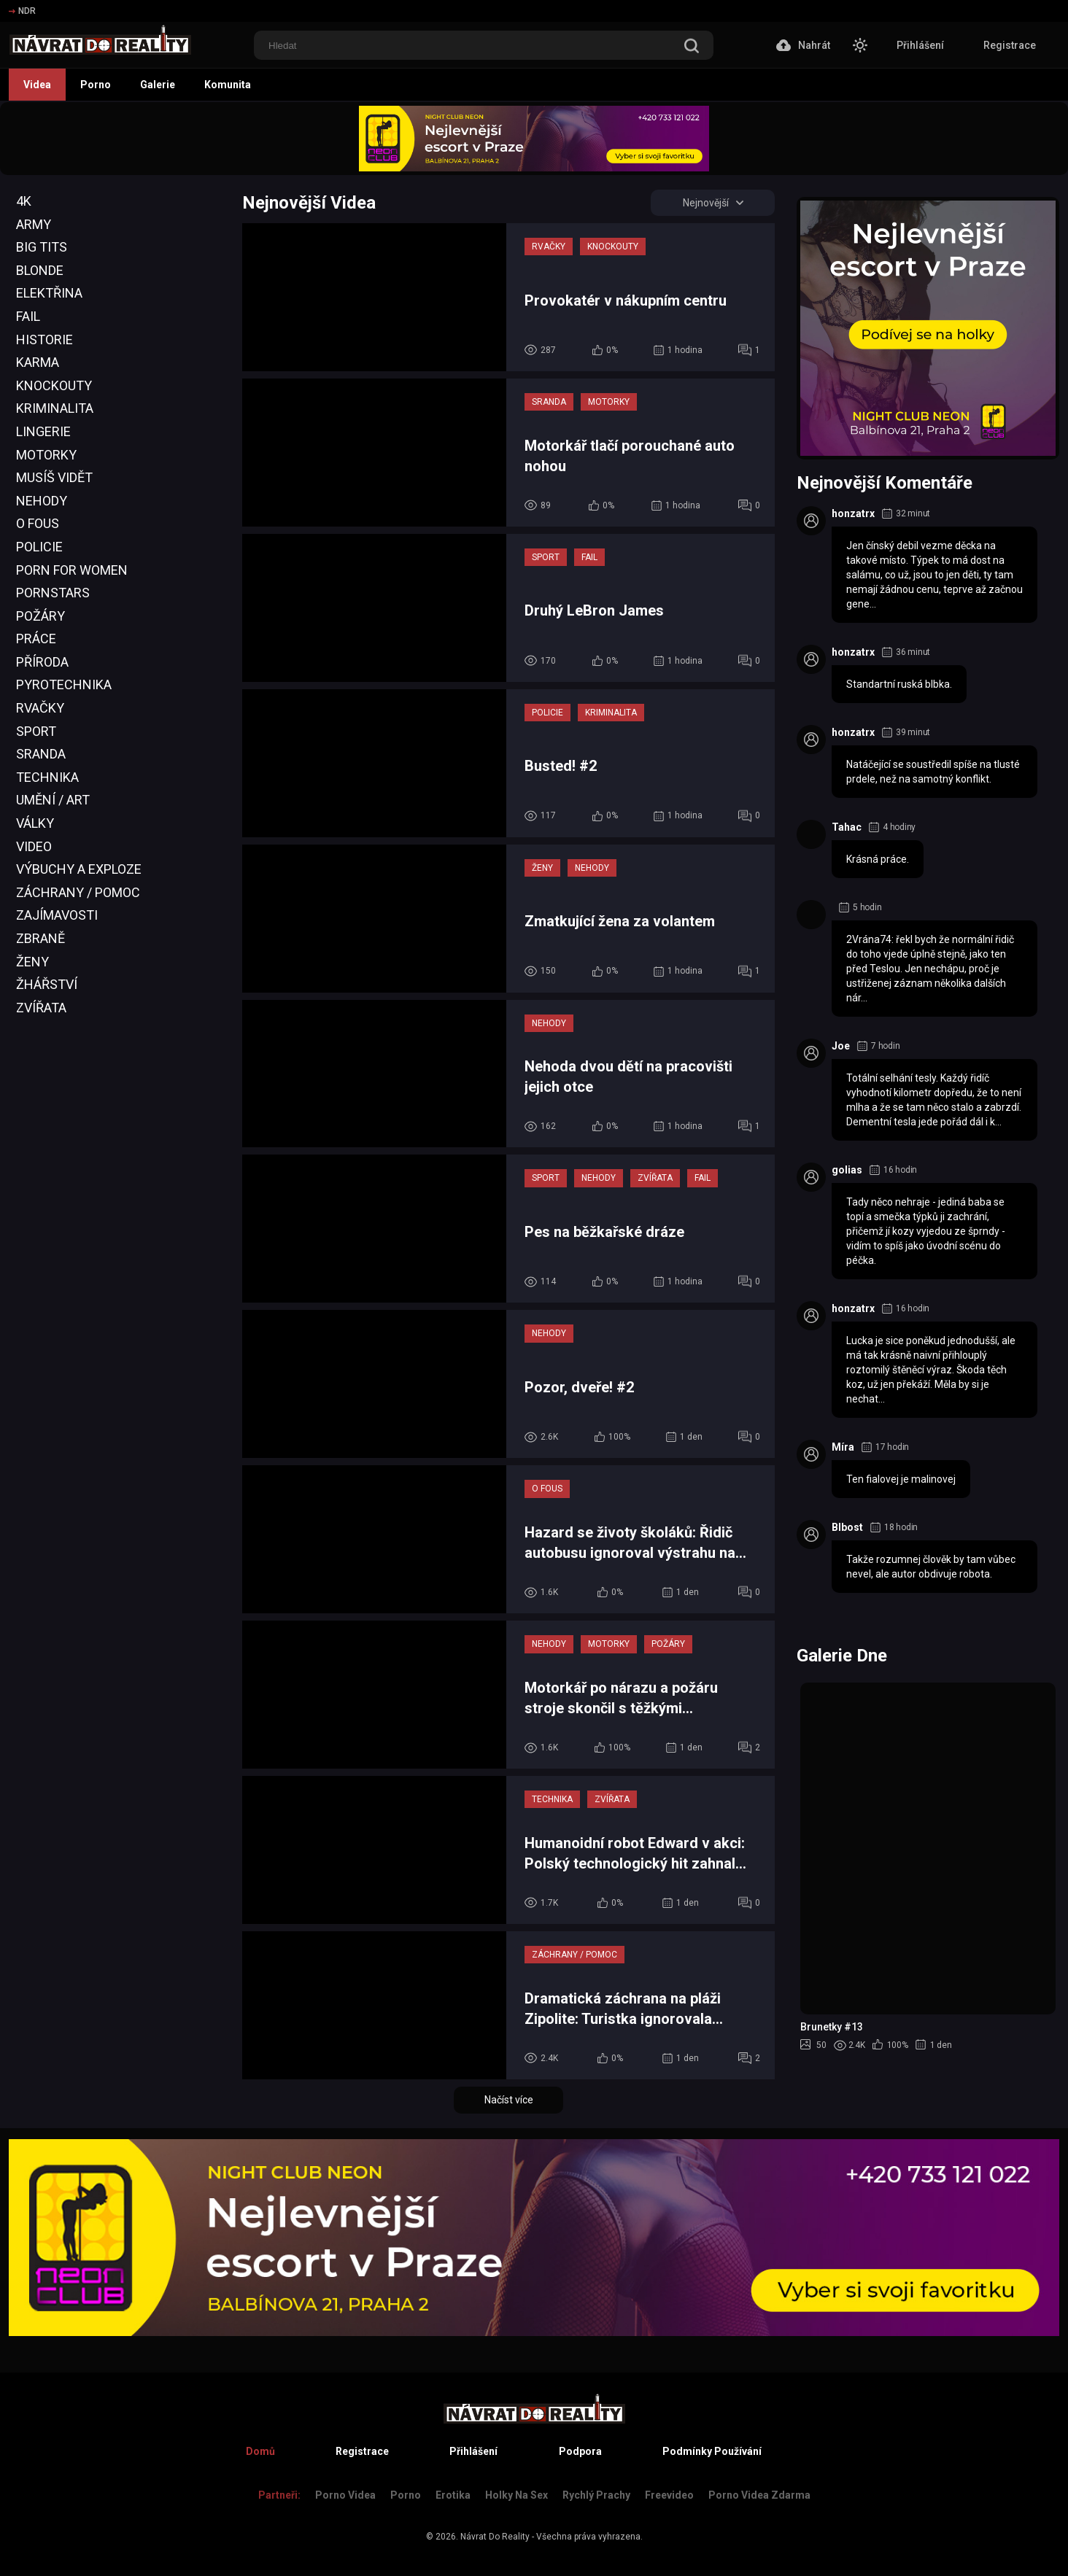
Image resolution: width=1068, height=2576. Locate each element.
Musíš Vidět (54, 477)
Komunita (227, 84)
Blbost (847, 1527)
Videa (37, 84)
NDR (22, 11)
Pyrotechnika (64, 684)
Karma (37, 362)
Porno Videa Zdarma (759, 2495)
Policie (39, 546)
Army (33, 224)
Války (35, 823)
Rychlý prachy (596, 2495)
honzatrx (853, 513)
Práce (36, 638)
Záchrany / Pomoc (78, 892)
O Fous (37, 523)
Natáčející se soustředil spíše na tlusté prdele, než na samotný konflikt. (933, 772)
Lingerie (43, 431)
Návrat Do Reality (495, 2537)
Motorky (46, 454)
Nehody (41, 500)
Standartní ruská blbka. (899, 684)
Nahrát (803, 45)
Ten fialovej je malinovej (901, 1479)
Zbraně (40, 938)
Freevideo (669, 2495)
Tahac (847, 827)
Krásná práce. (877, 859)
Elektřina (49, 292)
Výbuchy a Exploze (79, 869)
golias (847, 1170)
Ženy (32, 961)
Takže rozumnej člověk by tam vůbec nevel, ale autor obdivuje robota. (930, 1566)
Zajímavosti (57, 915)
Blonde (39, 270)
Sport (36, 731)
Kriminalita (54, 408)
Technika (47, 777)
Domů (260, 2451)
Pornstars (53, 592)
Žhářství (46, 984)
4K (23, 201)
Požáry (40, 616)
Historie (44, 339)
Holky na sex (516, 2495)
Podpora (580, 2451)
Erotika (453, 2495)
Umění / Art (53, 799)
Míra (843, 1447)
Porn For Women (72, 570)
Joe (841, 1046)
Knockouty (54, 385)
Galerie (157, 84)
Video (34, 846)
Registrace (1009, 45)
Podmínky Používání (712, 2451)
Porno (95, 84)
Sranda (41, 753)
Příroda (42, 662)
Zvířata (41, 1007)
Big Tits (41, 247)
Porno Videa (345, 2495)
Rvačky (40, 707)
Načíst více (508, 2100)
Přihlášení (920, 45)
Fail (28, 316)
